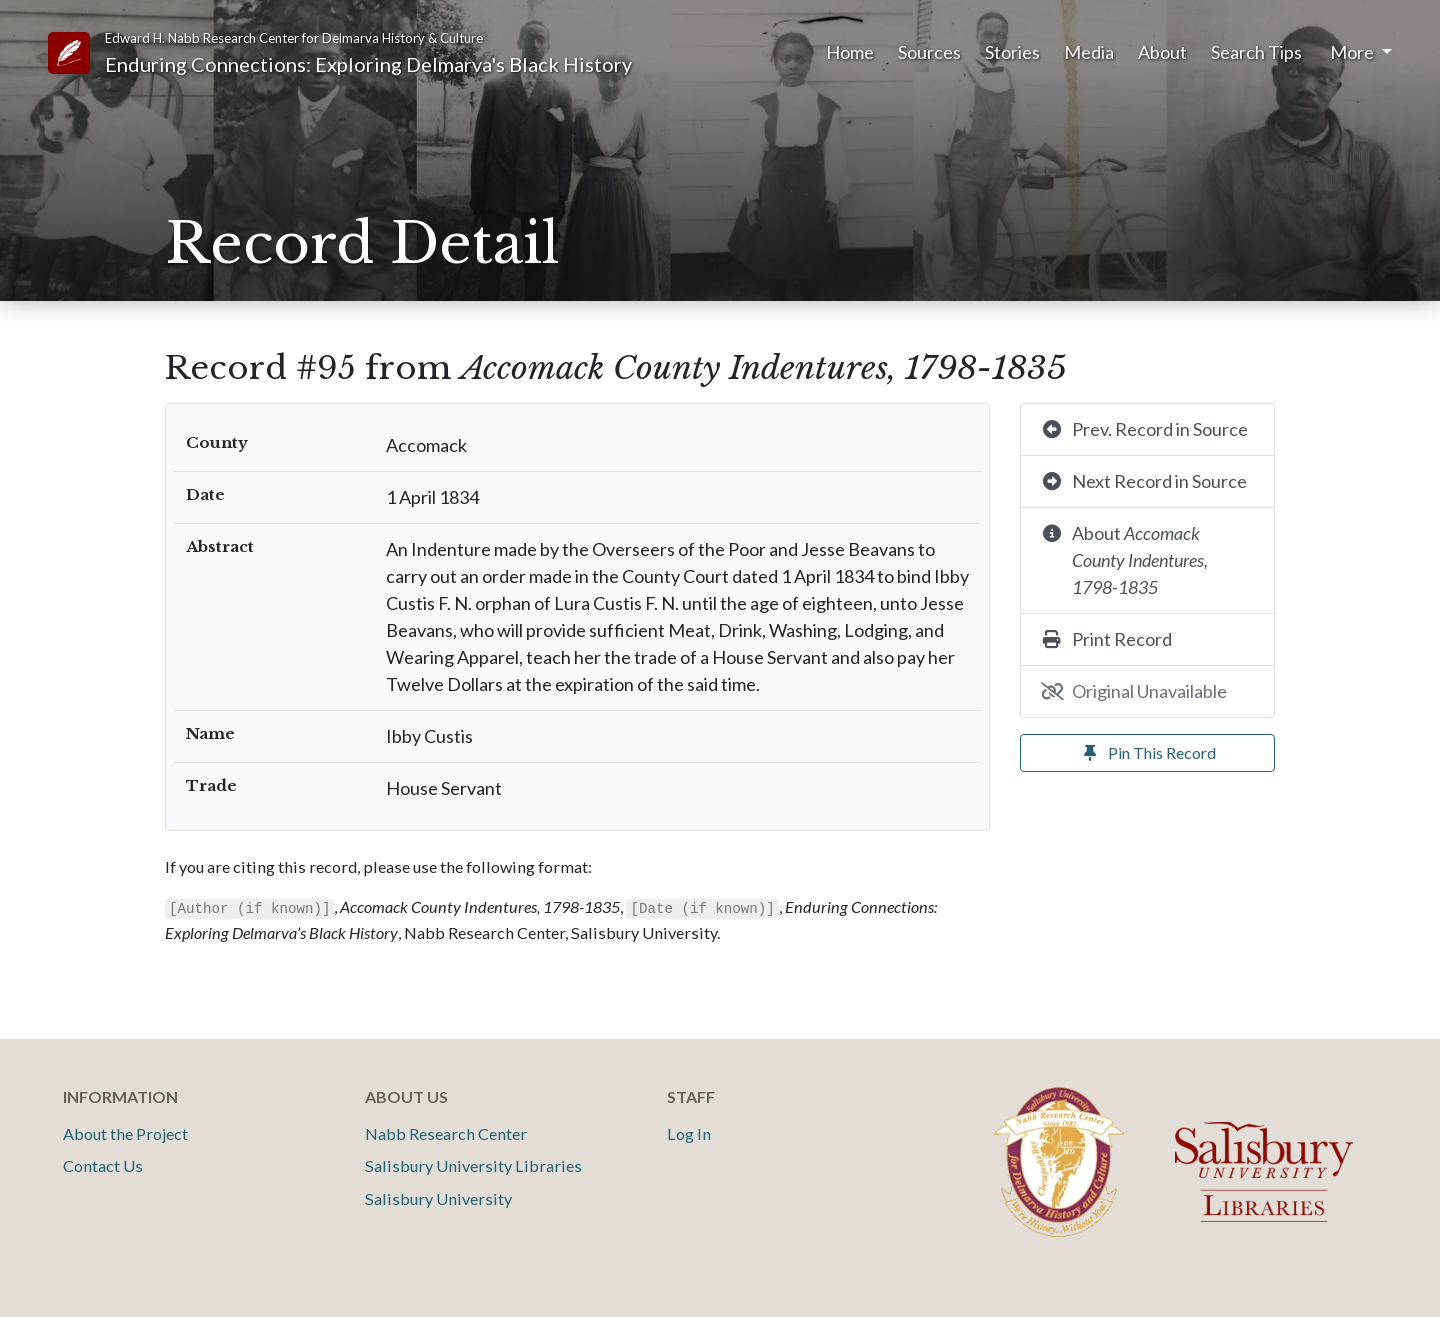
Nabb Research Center (446, 1133)
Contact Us (103, 1165)
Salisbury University (438, 1198)
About (1162, 52)
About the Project (125, 1133)
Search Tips (1256, 52)
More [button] (1353, 52)
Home (850, 52)
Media (1089, 52)
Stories (1012, 52)
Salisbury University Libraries (473, 1165)
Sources (929, 52)
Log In (689, 1133)
